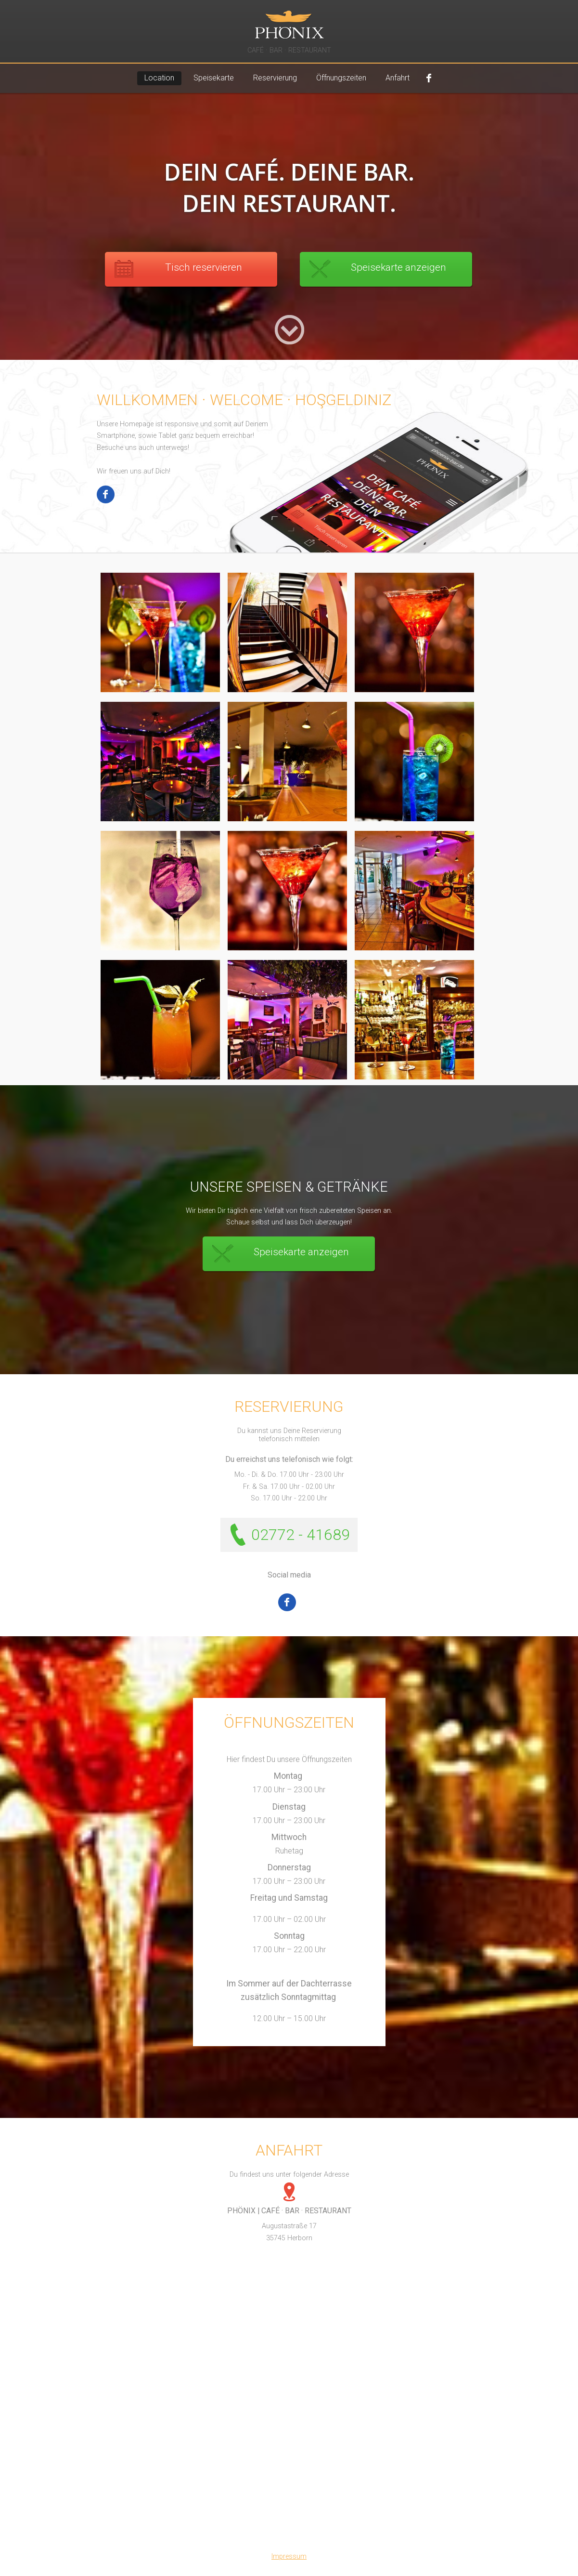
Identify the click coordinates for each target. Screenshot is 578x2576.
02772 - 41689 (300, 1534)
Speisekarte (213, 77)
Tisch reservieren (203, 267)
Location (159, 77)
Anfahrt (397, 77)
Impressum (289, 2556)
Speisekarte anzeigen (398, 267)
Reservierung (275, 77)
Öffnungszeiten (341, 77)
